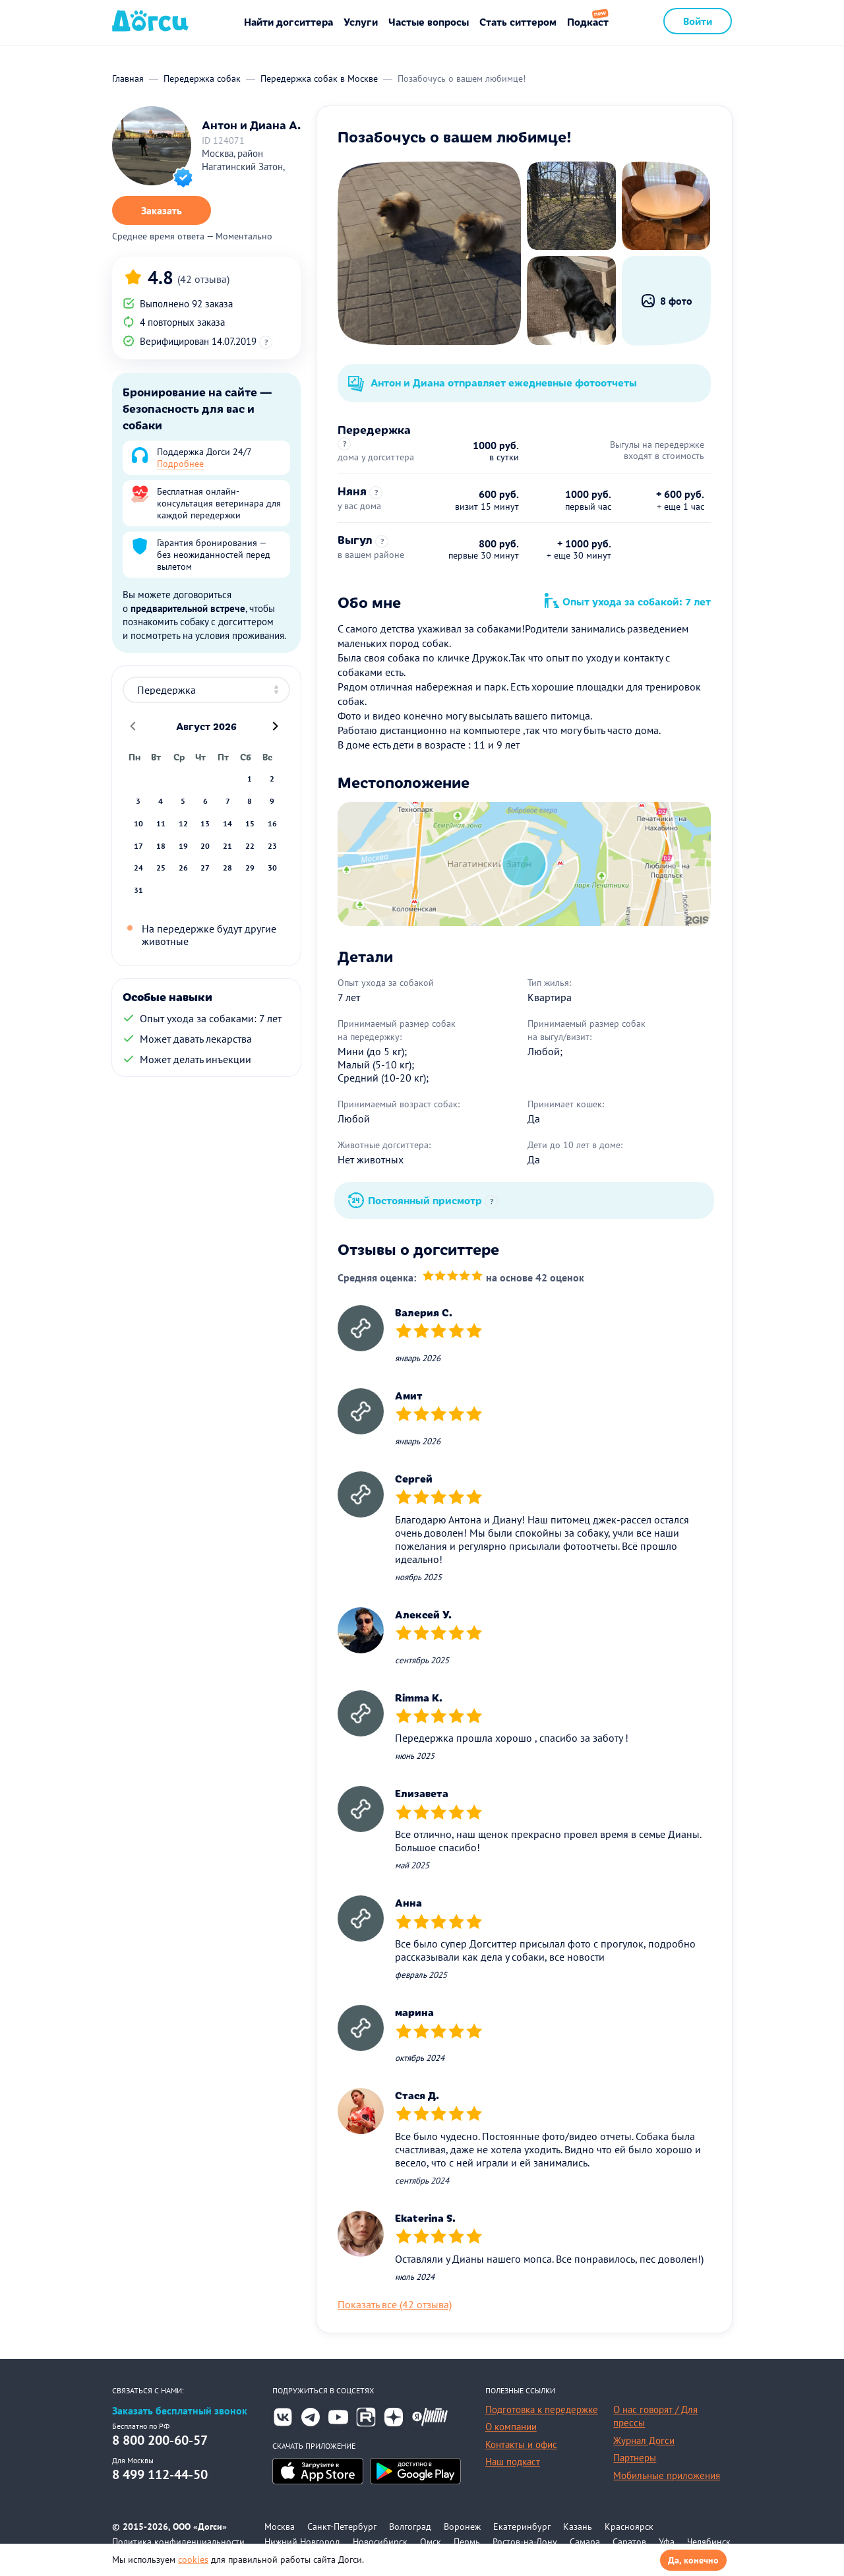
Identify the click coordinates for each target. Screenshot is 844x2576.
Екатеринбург (522, 2526)
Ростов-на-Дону (525, 2542)
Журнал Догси (644, 2440)
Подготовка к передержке (541, 2409)
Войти (697, 21)
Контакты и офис (521, 2444)
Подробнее (180, 464)
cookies (193, 2559)
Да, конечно (693, 2560)
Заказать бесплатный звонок (179, 2411)
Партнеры (634, 2457)
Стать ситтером (518, 21)
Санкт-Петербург (342, 2526)
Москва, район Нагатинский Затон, (243, 160)
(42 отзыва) (203, 279)
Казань (577, 2526)
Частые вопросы (428, 21)
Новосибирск (380, 2542)
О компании (511, 2426)
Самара (585, 2542)
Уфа (667, 2542)
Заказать (161, 210)
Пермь (467, 2542)
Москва (279, 2526)
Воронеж (462, 2526)
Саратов (629, 2542)
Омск (430, 2542)
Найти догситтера (288, 21)
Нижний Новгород (302, 2542)
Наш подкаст (512, 2461)
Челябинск (709, 2542)
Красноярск (629, 2526)
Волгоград (410, 2526)
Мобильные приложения (666, 2475)
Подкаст (588, 21)
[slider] (452, 1277)
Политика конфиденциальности (178, 2542)
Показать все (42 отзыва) (395, 2304)
